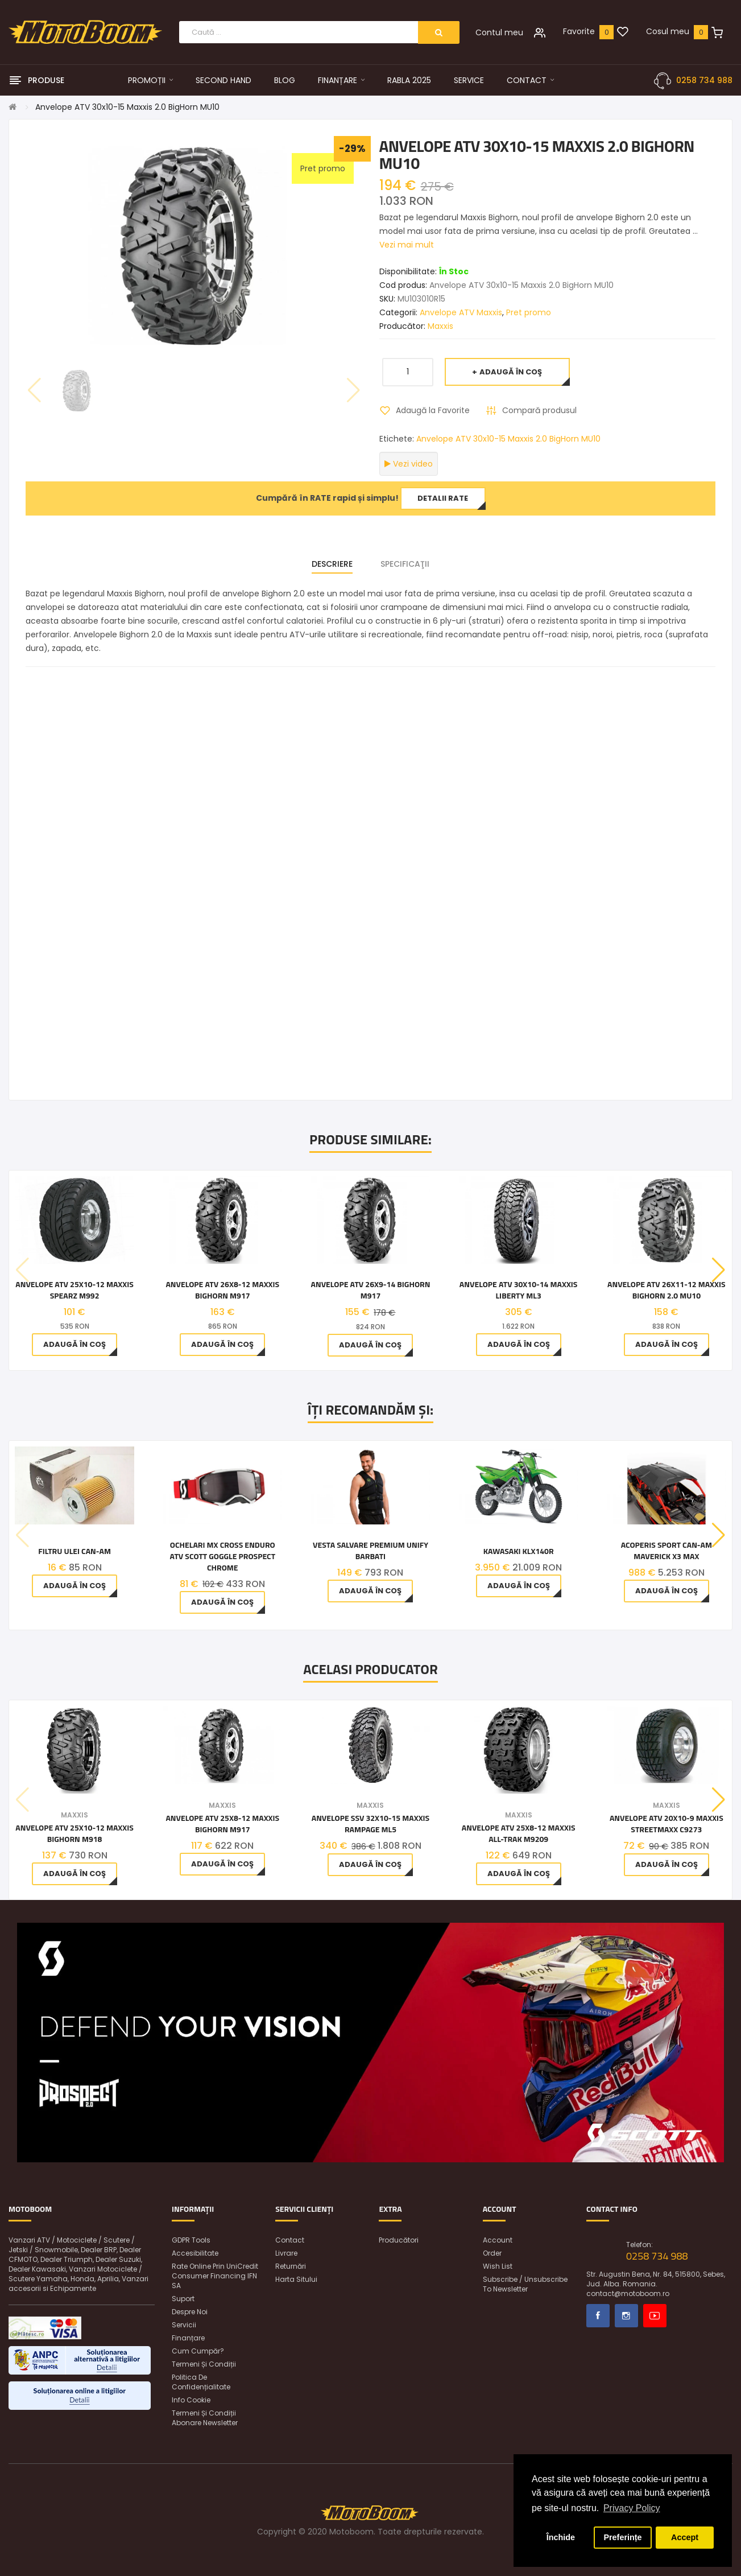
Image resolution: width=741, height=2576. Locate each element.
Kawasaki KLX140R (518, 1551)
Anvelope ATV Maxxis (461, 312)
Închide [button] (561, 2537)
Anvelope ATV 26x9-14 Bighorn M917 (370, 1290)
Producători (399, 2240)
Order (492, 2253)
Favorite (579, 31)
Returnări (290, 2266)
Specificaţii (404, 564)
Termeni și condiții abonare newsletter (205, 2417)
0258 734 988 (704, 80)
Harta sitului (296, 2279)
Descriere (332, 564)
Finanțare (188, 2338)
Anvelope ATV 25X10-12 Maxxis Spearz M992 (74, 1290)
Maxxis (440, 326)
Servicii (184, 2325)
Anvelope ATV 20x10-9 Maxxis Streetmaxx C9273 (666, 1823)
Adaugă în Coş (510, 371)
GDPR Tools (191, 2240)
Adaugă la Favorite (433, 410)
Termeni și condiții (204, 2364)
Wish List (497, 2266)
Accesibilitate (195, 2253)
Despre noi (190, 2312)
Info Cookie (191, 2400)
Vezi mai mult (406, 244)
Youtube (655, 2315)
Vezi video (408, 463)
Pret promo (528, 312)
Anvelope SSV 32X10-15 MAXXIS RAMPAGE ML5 (371, 1823)
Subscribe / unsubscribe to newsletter (525, 2284)
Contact (289, 2240)
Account (497, 2240)
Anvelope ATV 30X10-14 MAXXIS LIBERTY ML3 (518, 1290)
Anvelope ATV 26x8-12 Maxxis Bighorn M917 (222, 1290)
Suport (183, 2298)
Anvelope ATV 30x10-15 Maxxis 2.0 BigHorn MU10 (127, 107)
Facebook (598, 2315)
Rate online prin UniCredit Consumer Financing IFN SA (215, 2275)
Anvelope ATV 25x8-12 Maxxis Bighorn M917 (222, 1823)
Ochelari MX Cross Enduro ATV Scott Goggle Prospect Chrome (222, 1556)
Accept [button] (684, 2537)
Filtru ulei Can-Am (74, 1551)
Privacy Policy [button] (631, 2508)
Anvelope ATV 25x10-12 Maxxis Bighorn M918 (74, 1833)
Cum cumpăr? (198, 2351)
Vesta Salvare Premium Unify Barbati (370, 1550)
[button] (718, 1270)
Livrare (286, 2253)
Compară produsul (539, 410)
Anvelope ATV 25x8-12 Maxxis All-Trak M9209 (519, 1833)
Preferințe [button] (622, 2537)
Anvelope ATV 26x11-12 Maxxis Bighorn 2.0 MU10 (666, 1290)
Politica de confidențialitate (201, 2382)
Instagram (626, 2315)
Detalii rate (442, 498)
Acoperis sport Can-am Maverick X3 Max (666, 1550)
